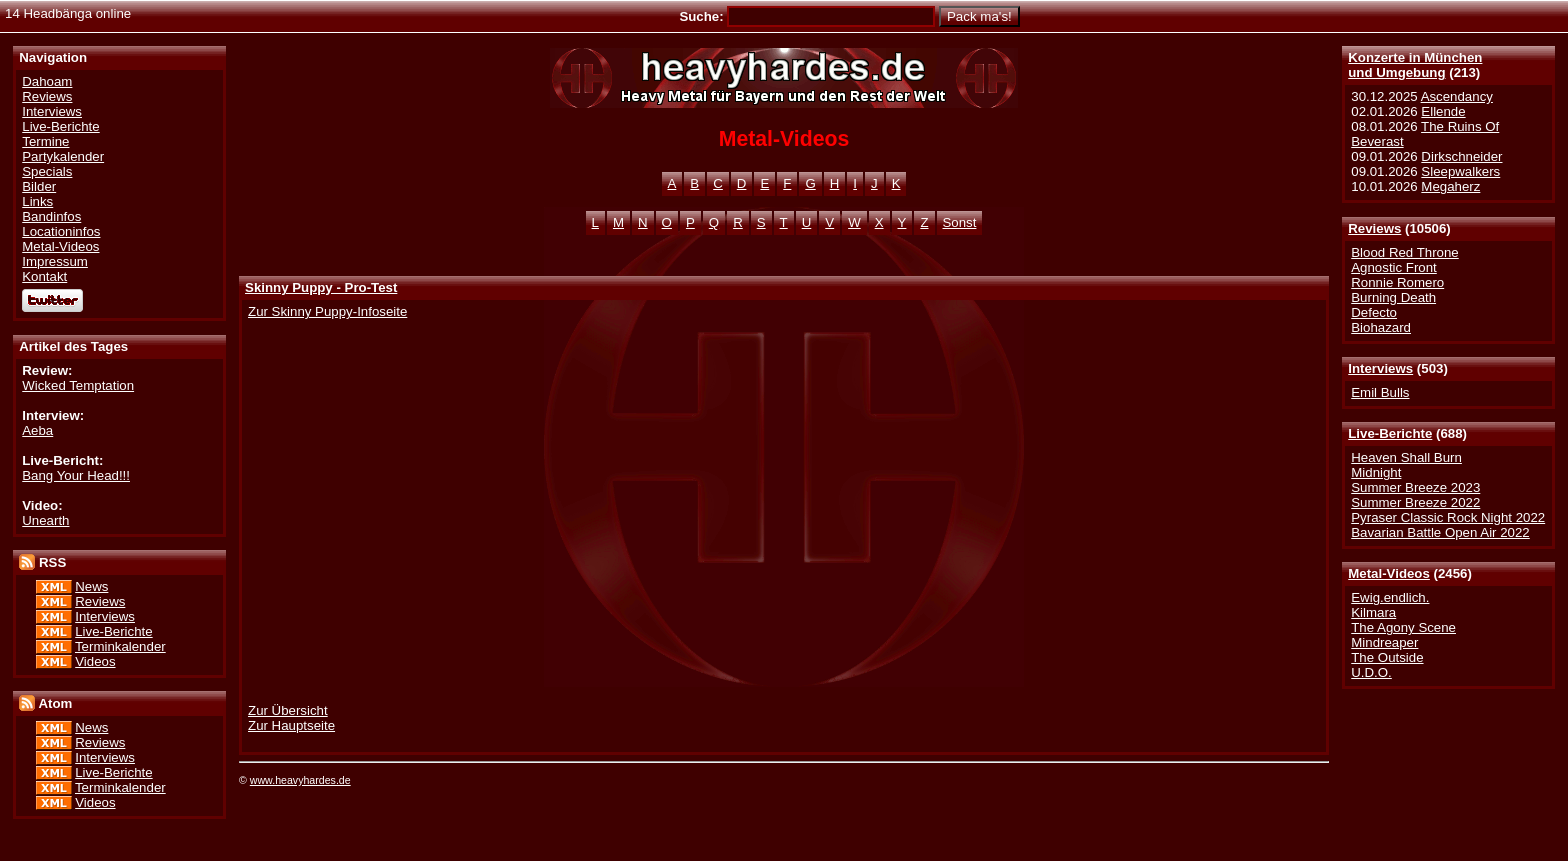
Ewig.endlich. (1390, 597)
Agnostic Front (1394, 267)
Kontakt (44, 276)
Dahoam (47, 81)
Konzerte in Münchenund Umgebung (1415, 65)
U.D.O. (1371, 672)
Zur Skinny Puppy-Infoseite (327, 311)
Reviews (1374, 228)
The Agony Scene (1403, 627)
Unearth (45, 520)
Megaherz (1450, 186)
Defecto (1374, 312)
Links (37, 201)
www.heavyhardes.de (300, 780)
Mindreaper (1384, 642)
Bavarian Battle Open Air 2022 (1440, 532)
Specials (47, 171)
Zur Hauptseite (291, 725)
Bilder (39, 186)
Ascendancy (1457, 96)
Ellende (1443, 111)
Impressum (55, 261)
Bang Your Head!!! (76, 475)
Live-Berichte (1390, 433)
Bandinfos (51, 216)
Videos (95, 661)
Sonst (960, 222)
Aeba (37, 430)
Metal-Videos (1389, 573)
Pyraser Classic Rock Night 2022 (1448, 517)
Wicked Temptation (78, 385)
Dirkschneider (1461, 156)
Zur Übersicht (288, 710)
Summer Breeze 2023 (1415, 487)
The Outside (1387, 657)
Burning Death (1393, 297)
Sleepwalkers (1460, 171)
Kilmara (1373, 612)
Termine (45, 141)
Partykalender (63, 156)
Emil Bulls (1380, 392)
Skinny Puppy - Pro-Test (321, 287)
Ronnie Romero (1397, 282)
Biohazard (1381, 327)
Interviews (1380, 368)
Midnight (1376, 472)
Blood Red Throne (1404, 252)
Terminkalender (120, 646)
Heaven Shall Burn (1406, 457)
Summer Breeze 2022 (1415, 502)
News (91, 586)
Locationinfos (61, 231)
